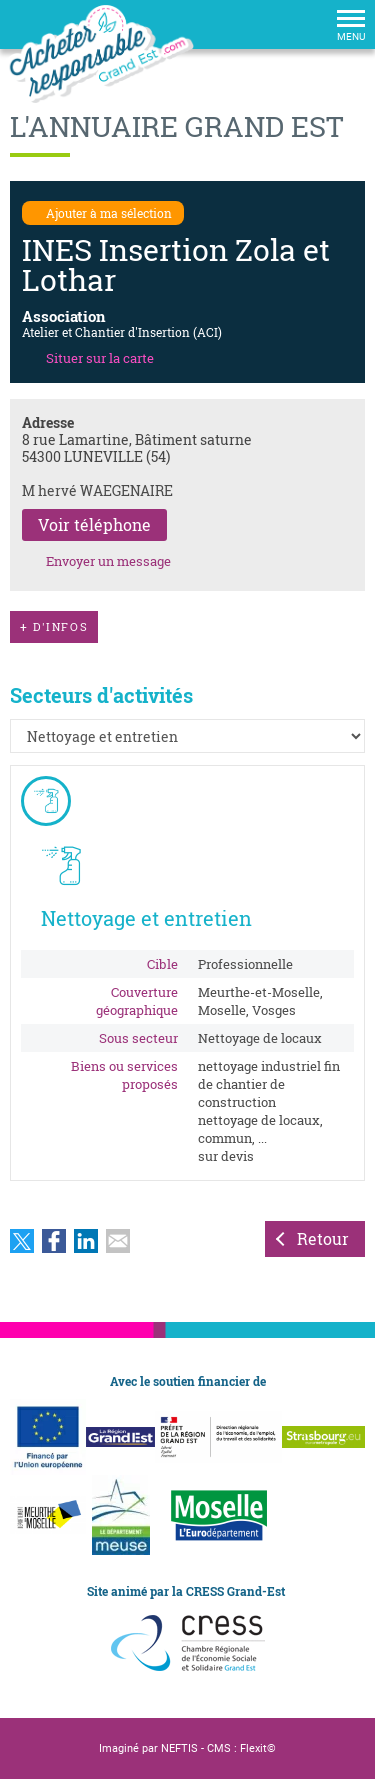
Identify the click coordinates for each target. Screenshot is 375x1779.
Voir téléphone (94, 524)
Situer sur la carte (100, 358)
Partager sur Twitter (22, 1241)
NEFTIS (179, 1748)
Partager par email (118, 1241)
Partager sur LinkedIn (86, 1241)
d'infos (54, 627)
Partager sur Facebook (54, 1241)
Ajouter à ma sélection (109, 213)
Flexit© (258, 1748)
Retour (323, 1238)
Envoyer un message (108, 561)
